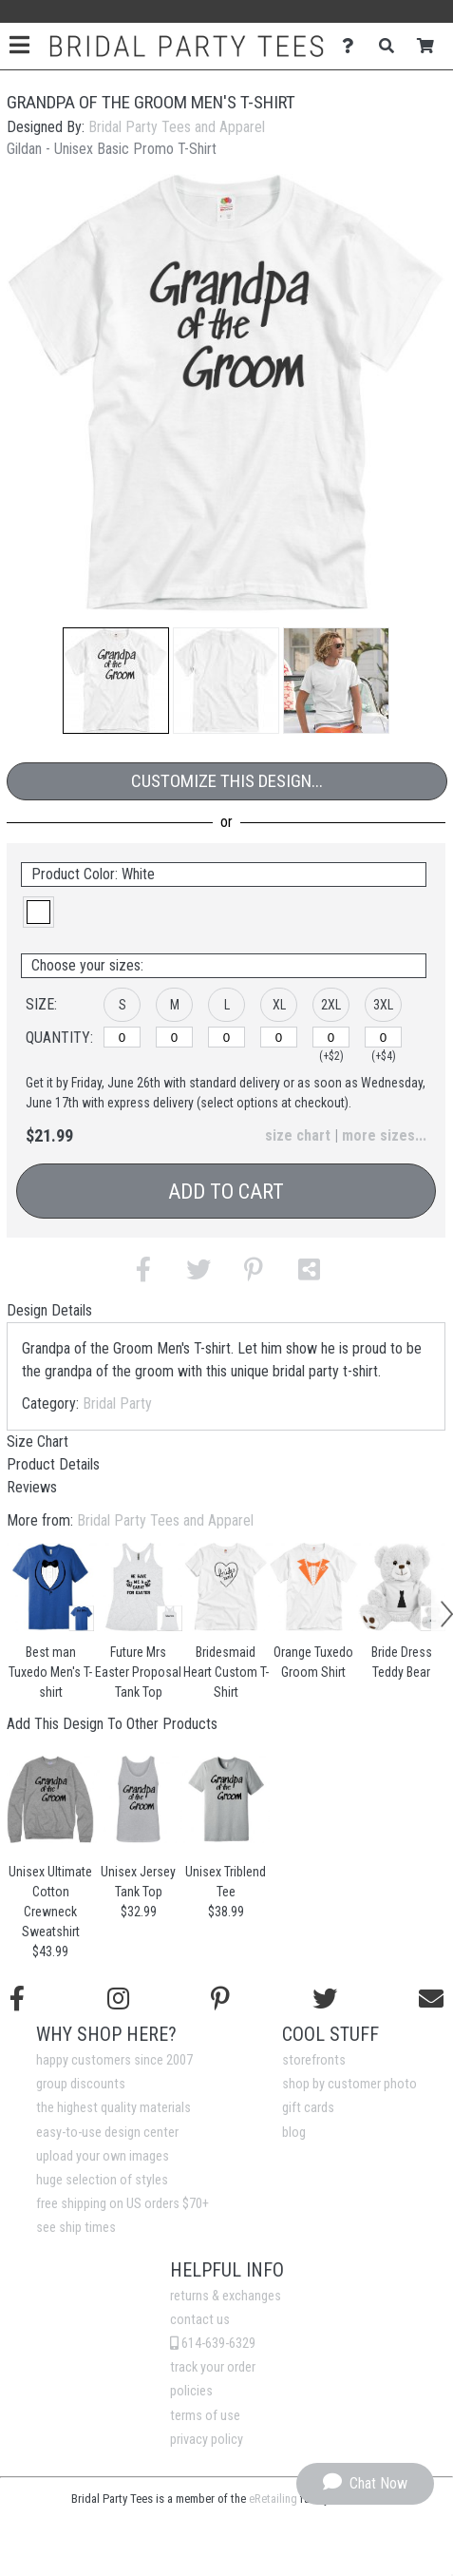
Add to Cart (226, 1191)
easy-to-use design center (107, 2132)
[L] (226, 1037)
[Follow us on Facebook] (17, 1999)
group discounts (80, 2084)
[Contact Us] (352, 46)
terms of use (205, 2416)
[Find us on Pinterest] (220, 1999)
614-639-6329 (212, 2344)
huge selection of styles (102, 2180)
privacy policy (206, 2440)
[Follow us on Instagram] (118, 1999)
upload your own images (102, 2156)
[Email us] (431, 1999)
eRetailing (273, 2498)
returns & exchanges (225, 2296)
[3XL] (383, 1037)
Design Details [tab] (49, 1310)
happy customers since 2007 (114, 2060)
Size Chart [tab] (37, 1441)
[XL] (278, 1037)
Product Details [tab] (53, 1464)
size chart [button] (297, 1135)
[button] (116, 680)
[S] (122, 1037)
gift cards (308, 2108)
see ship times (76, 2228)
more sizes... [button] (384, 1135)
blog (294, 2132)
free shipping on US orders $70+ (122, 2204)
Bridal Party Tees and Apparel (176, 127)
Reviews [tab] (32, 1487)
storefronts (314, 2060)
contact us (200, 2320)
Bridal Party (117, 1403)
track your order (212, 2367)
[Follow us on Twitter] (324, 1999)
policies (191, 2391)
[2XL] (330, 1037)
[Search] (391, 46)
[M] (174, 1037)
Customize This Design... (227, 781)
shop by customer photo (349, 2084)
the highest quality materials (113, 2108)
